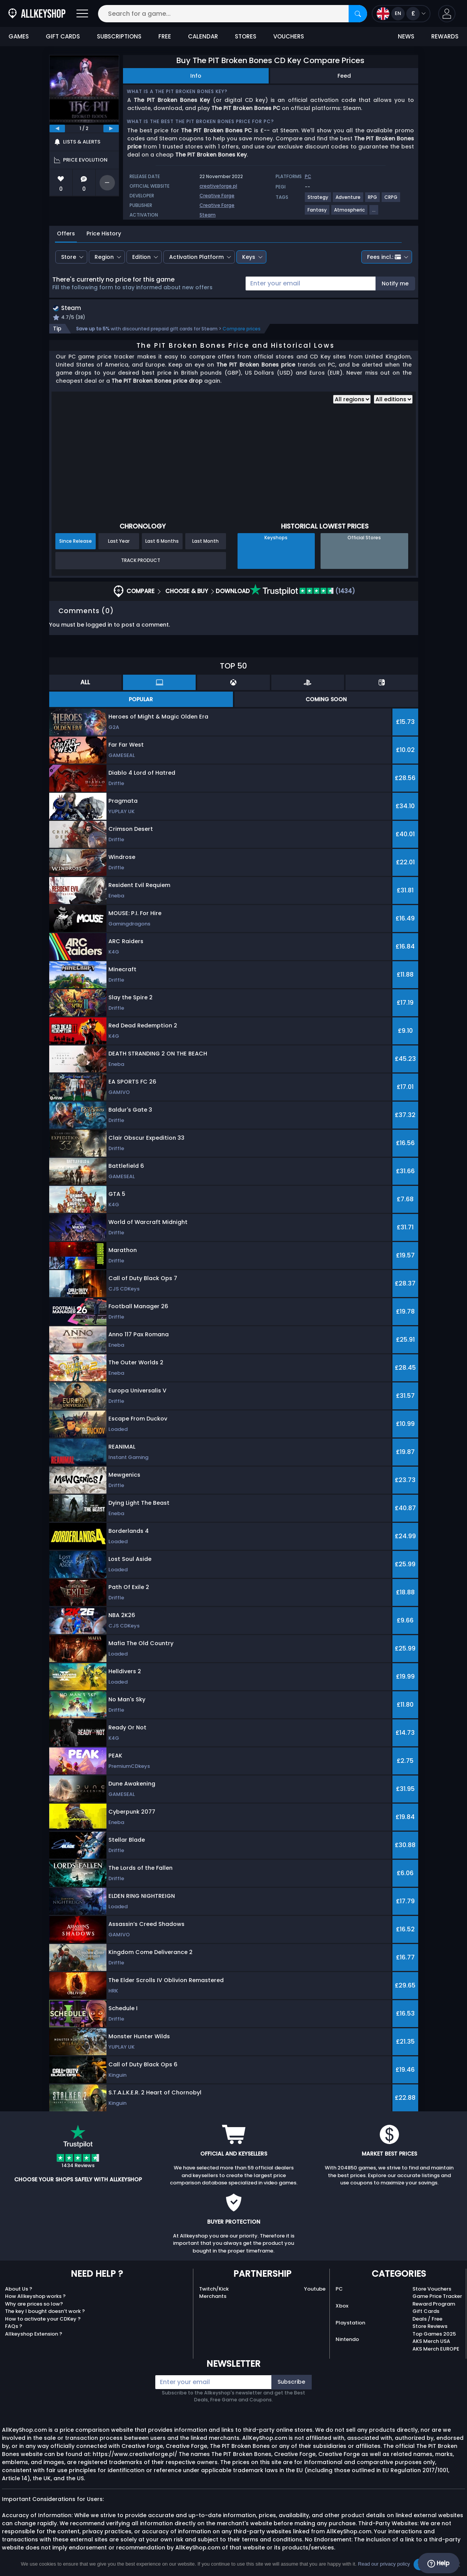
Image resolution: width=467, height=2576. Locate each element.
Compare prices (242, 330)
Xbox (342, 2306)
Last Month (205, 542)
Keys (248, 257)
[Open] (82, 13)
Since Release (75, 542)
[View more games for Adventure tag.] (348, 200)
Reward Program (433, 2304)
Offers (66, 233)
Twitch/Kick (214, 2289)
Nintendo (347, 2340)
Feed (344, 76)
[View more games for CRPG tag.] (391, 200)
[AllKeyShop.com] (36, 13)
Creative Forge (216, 195)
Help (438, 2563)
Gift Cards (425, 2312)
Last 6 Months (162, 542)
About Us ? (18, 2289)
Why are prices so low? (34, 2304)
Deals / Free (427, 2319)
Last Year (119, 542)
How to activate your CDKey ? (43, 2319)
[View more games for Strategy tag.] (318, 200)
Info (195, 76)
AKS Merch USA (431, 2342)
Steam (207, 215)
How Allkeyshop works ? (35, 2297)
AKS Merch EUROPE (435, 2349)
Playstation (350, 2323)
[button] (446, 13)
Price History (103, 233)
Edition (141, 257)
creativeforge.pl (218, 186)
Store (68, 257)
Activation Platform (196, 257)
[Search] (358, 13)
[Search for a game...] (232, 13)
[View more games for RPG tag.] (373, 200)
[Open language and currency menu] (401, 13)
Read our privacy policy (384, 2564)
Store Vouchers (431, 2289)
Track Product (140, 561)
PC (339, 2289)
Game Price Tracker (437, 2297)
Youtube (315, 2289)
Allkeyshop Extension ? (33, 2334)
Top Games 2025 (434, 2334)
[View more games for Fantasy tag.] (317, 213)
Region (104, 257)
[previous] (57, 128)
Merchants (212, 2297)
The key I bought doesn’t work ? (45, 2312)
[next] (111, 128)
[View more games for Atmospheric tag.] (349, 213)
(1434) (302, 592)
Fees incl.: (384, 257)
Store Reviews (429, 2327)
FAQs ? (13, 2327)
